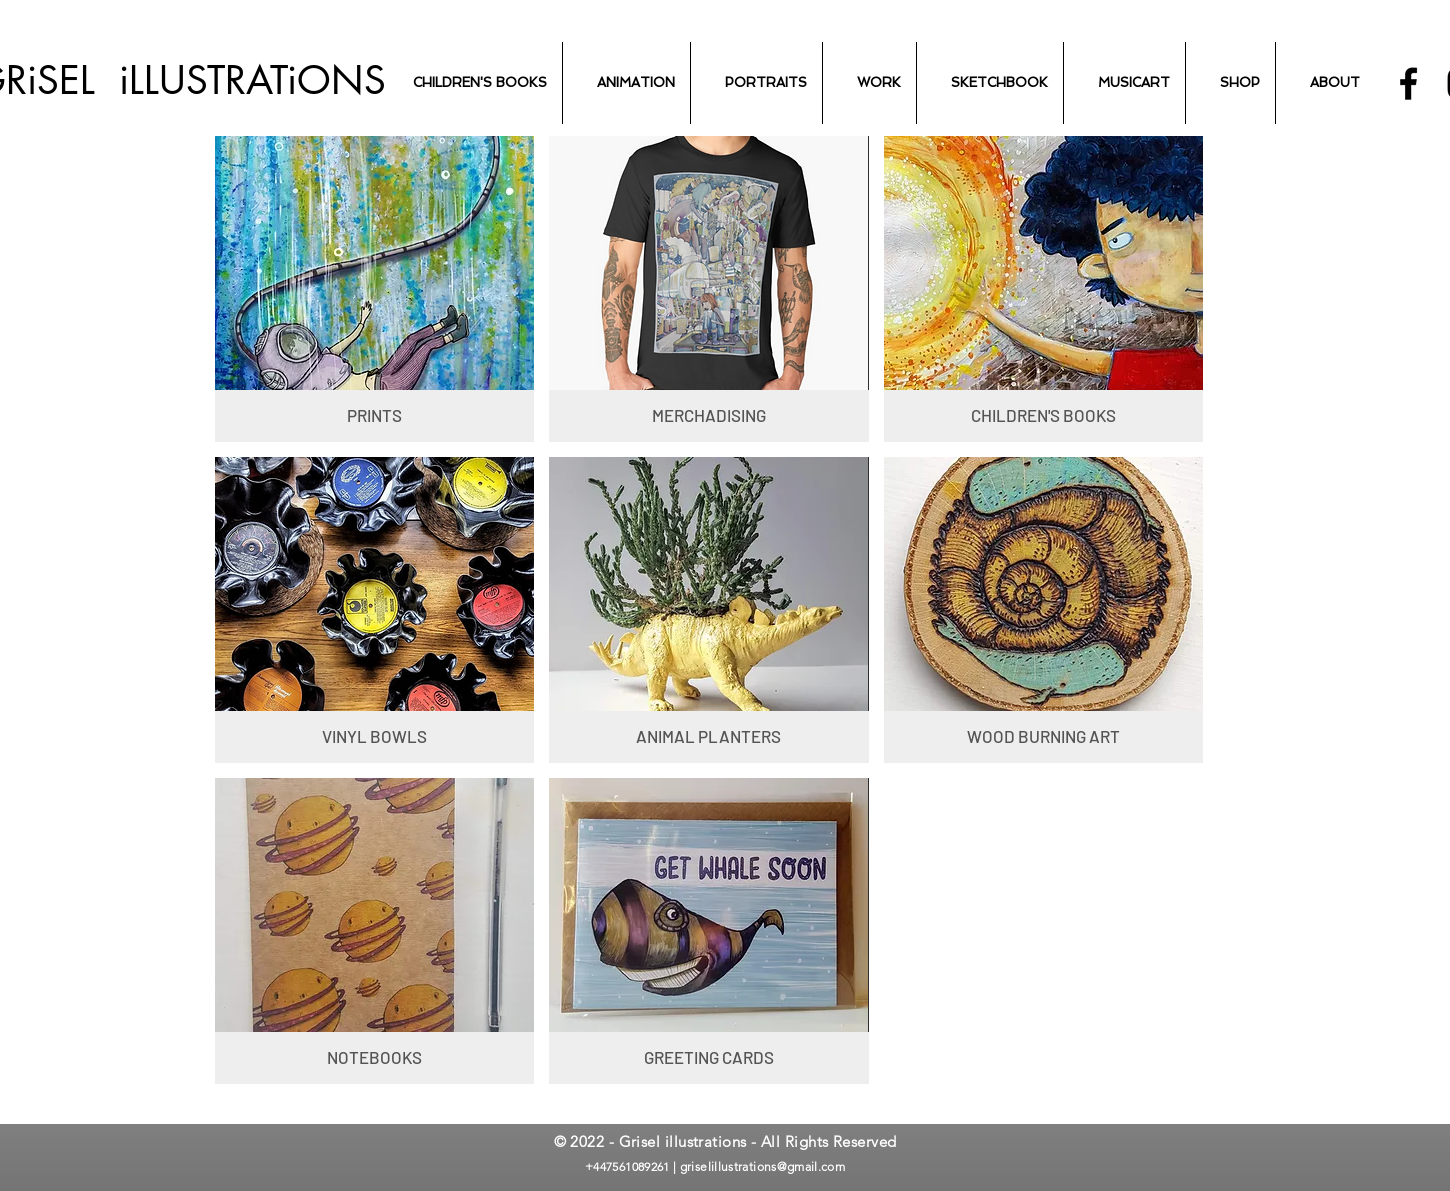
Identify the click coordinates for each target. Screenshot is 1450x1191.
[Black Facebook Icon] (1408, 83)
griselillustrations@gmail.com (762, 1166)
